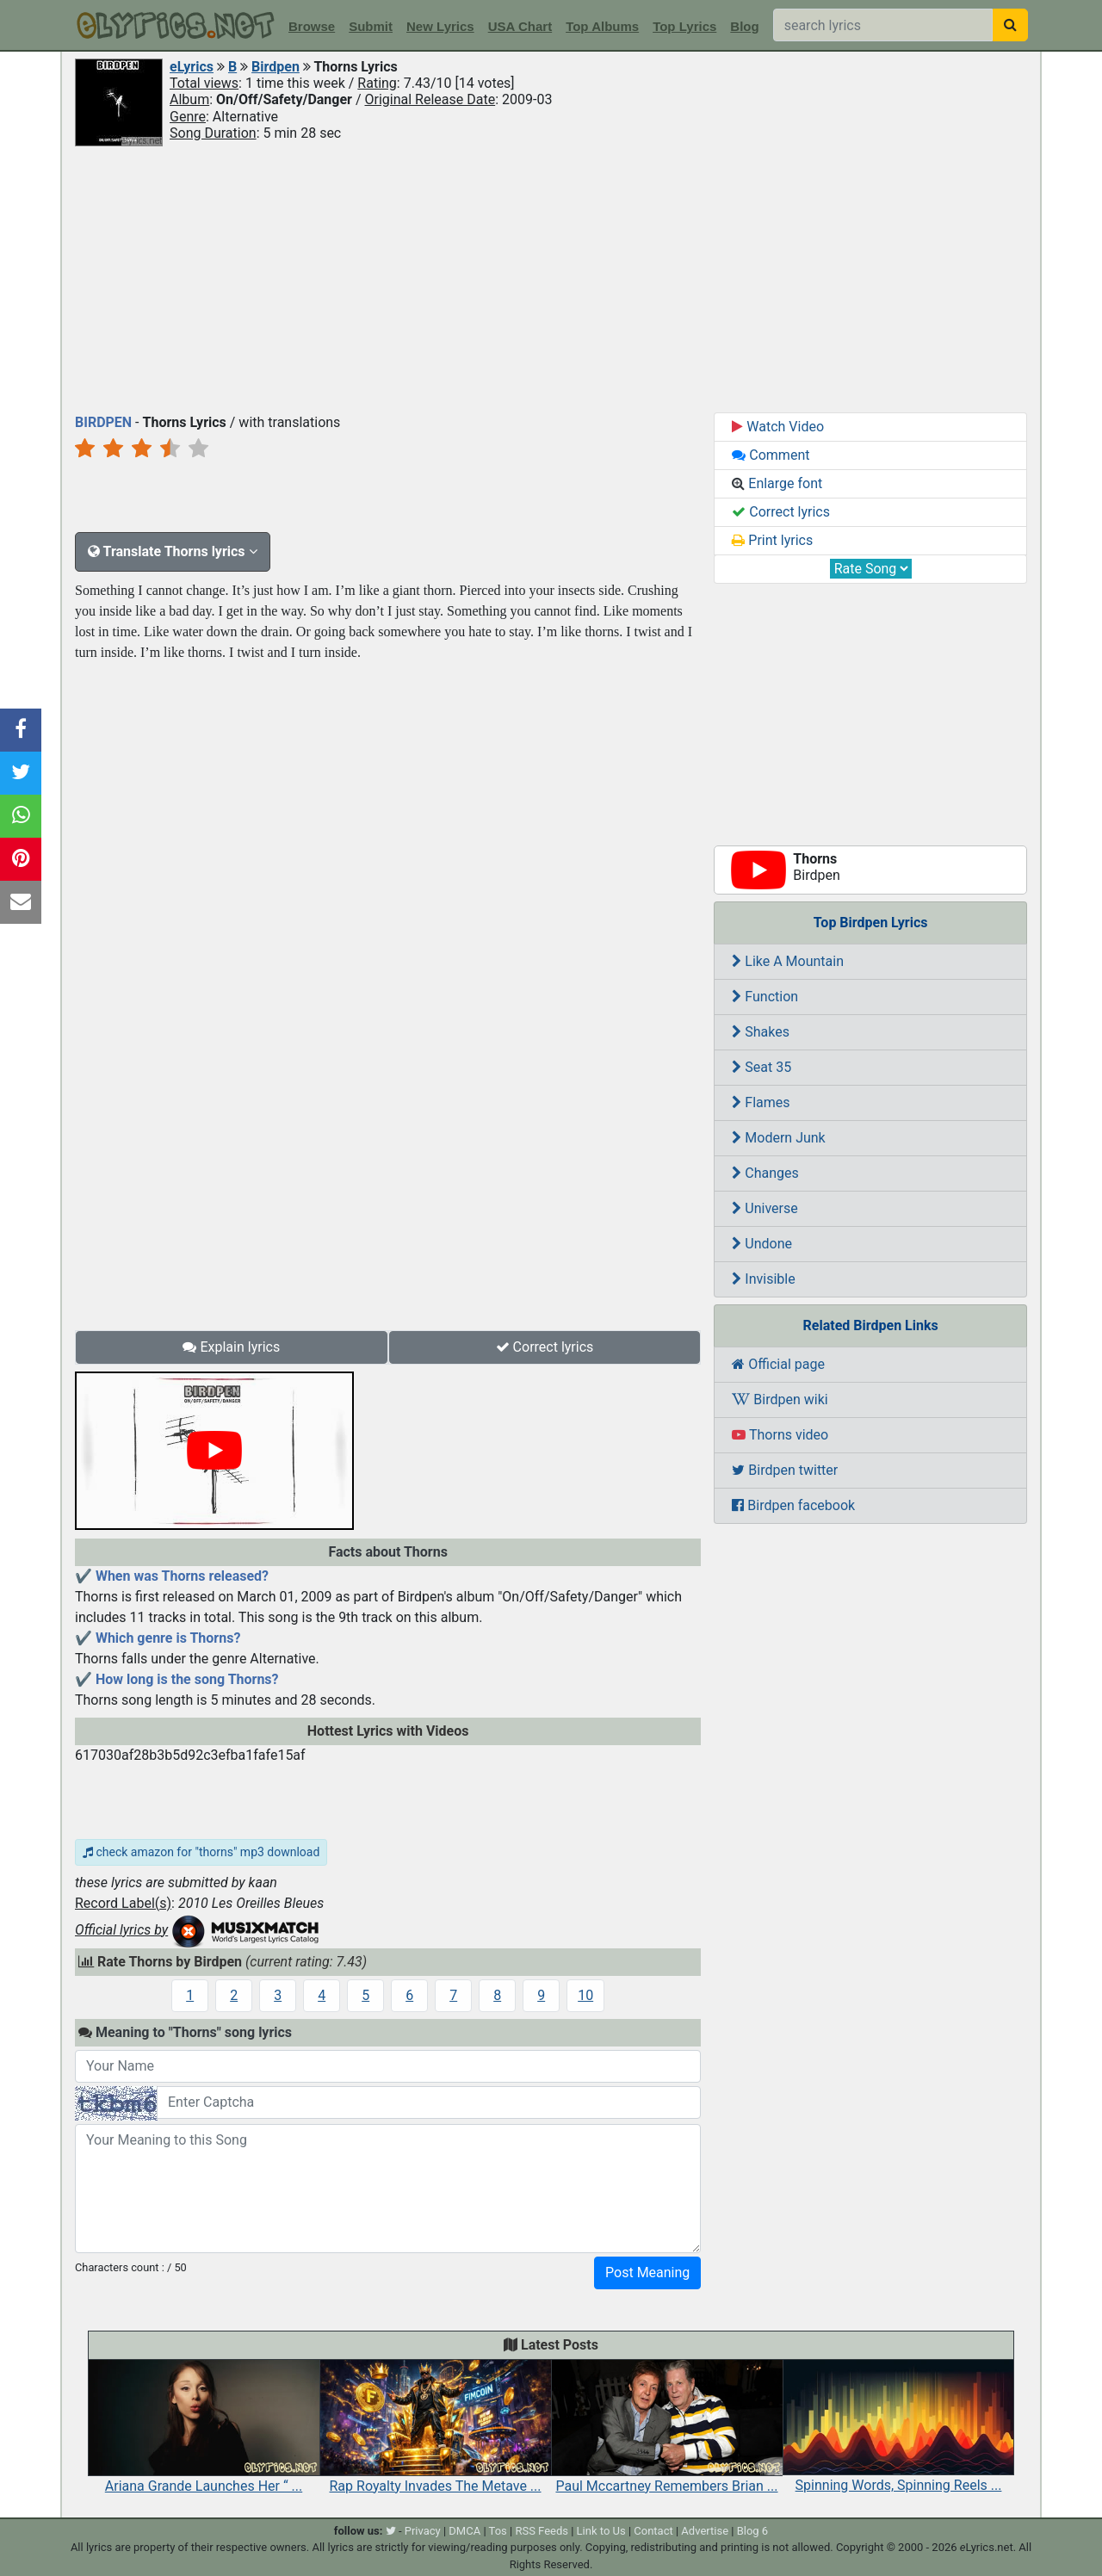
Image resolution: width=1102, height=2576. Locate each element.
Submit (371, 26)
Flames (760, 1102)
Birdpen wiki (779, 1399)
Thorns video (780, 1435)
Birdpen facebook (793, 1505)
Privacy (423, 2530)
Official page (778, 1364)
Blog (744, 26)
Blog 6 (753, 2530)
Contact (653, 2530)
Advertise (704, 2530)
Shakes (760, 1032)
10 (585, 1995)
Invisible (763, 1279)
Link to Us (601, 2530)
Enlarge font (777, 483)
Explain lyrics (231, 1347)
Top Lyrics (684, 26)
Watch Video (778, 426)
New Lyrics (440, 26)
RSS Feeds (541, 2530)
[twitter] (391, 2530)
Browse (311, 26)
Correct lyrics (545, 1347)
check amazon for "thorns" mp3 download (201, 1852)
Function (765, 996)
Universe (764, 1208)
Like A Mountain (788, 961)
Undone (762, 1243)
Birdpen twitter (785, 1470)
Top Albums (602, 26)
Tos (498, 2530)
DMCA (464, 2530)
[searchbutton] (1010, 25)
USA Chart (520, 26)
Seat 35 (761, 1067)
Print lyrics (772, 540)
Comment (770, 455)
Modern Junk (778, 1138)
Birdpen (275, 67)
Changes (765, 1173)
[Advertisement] (551, 278)
